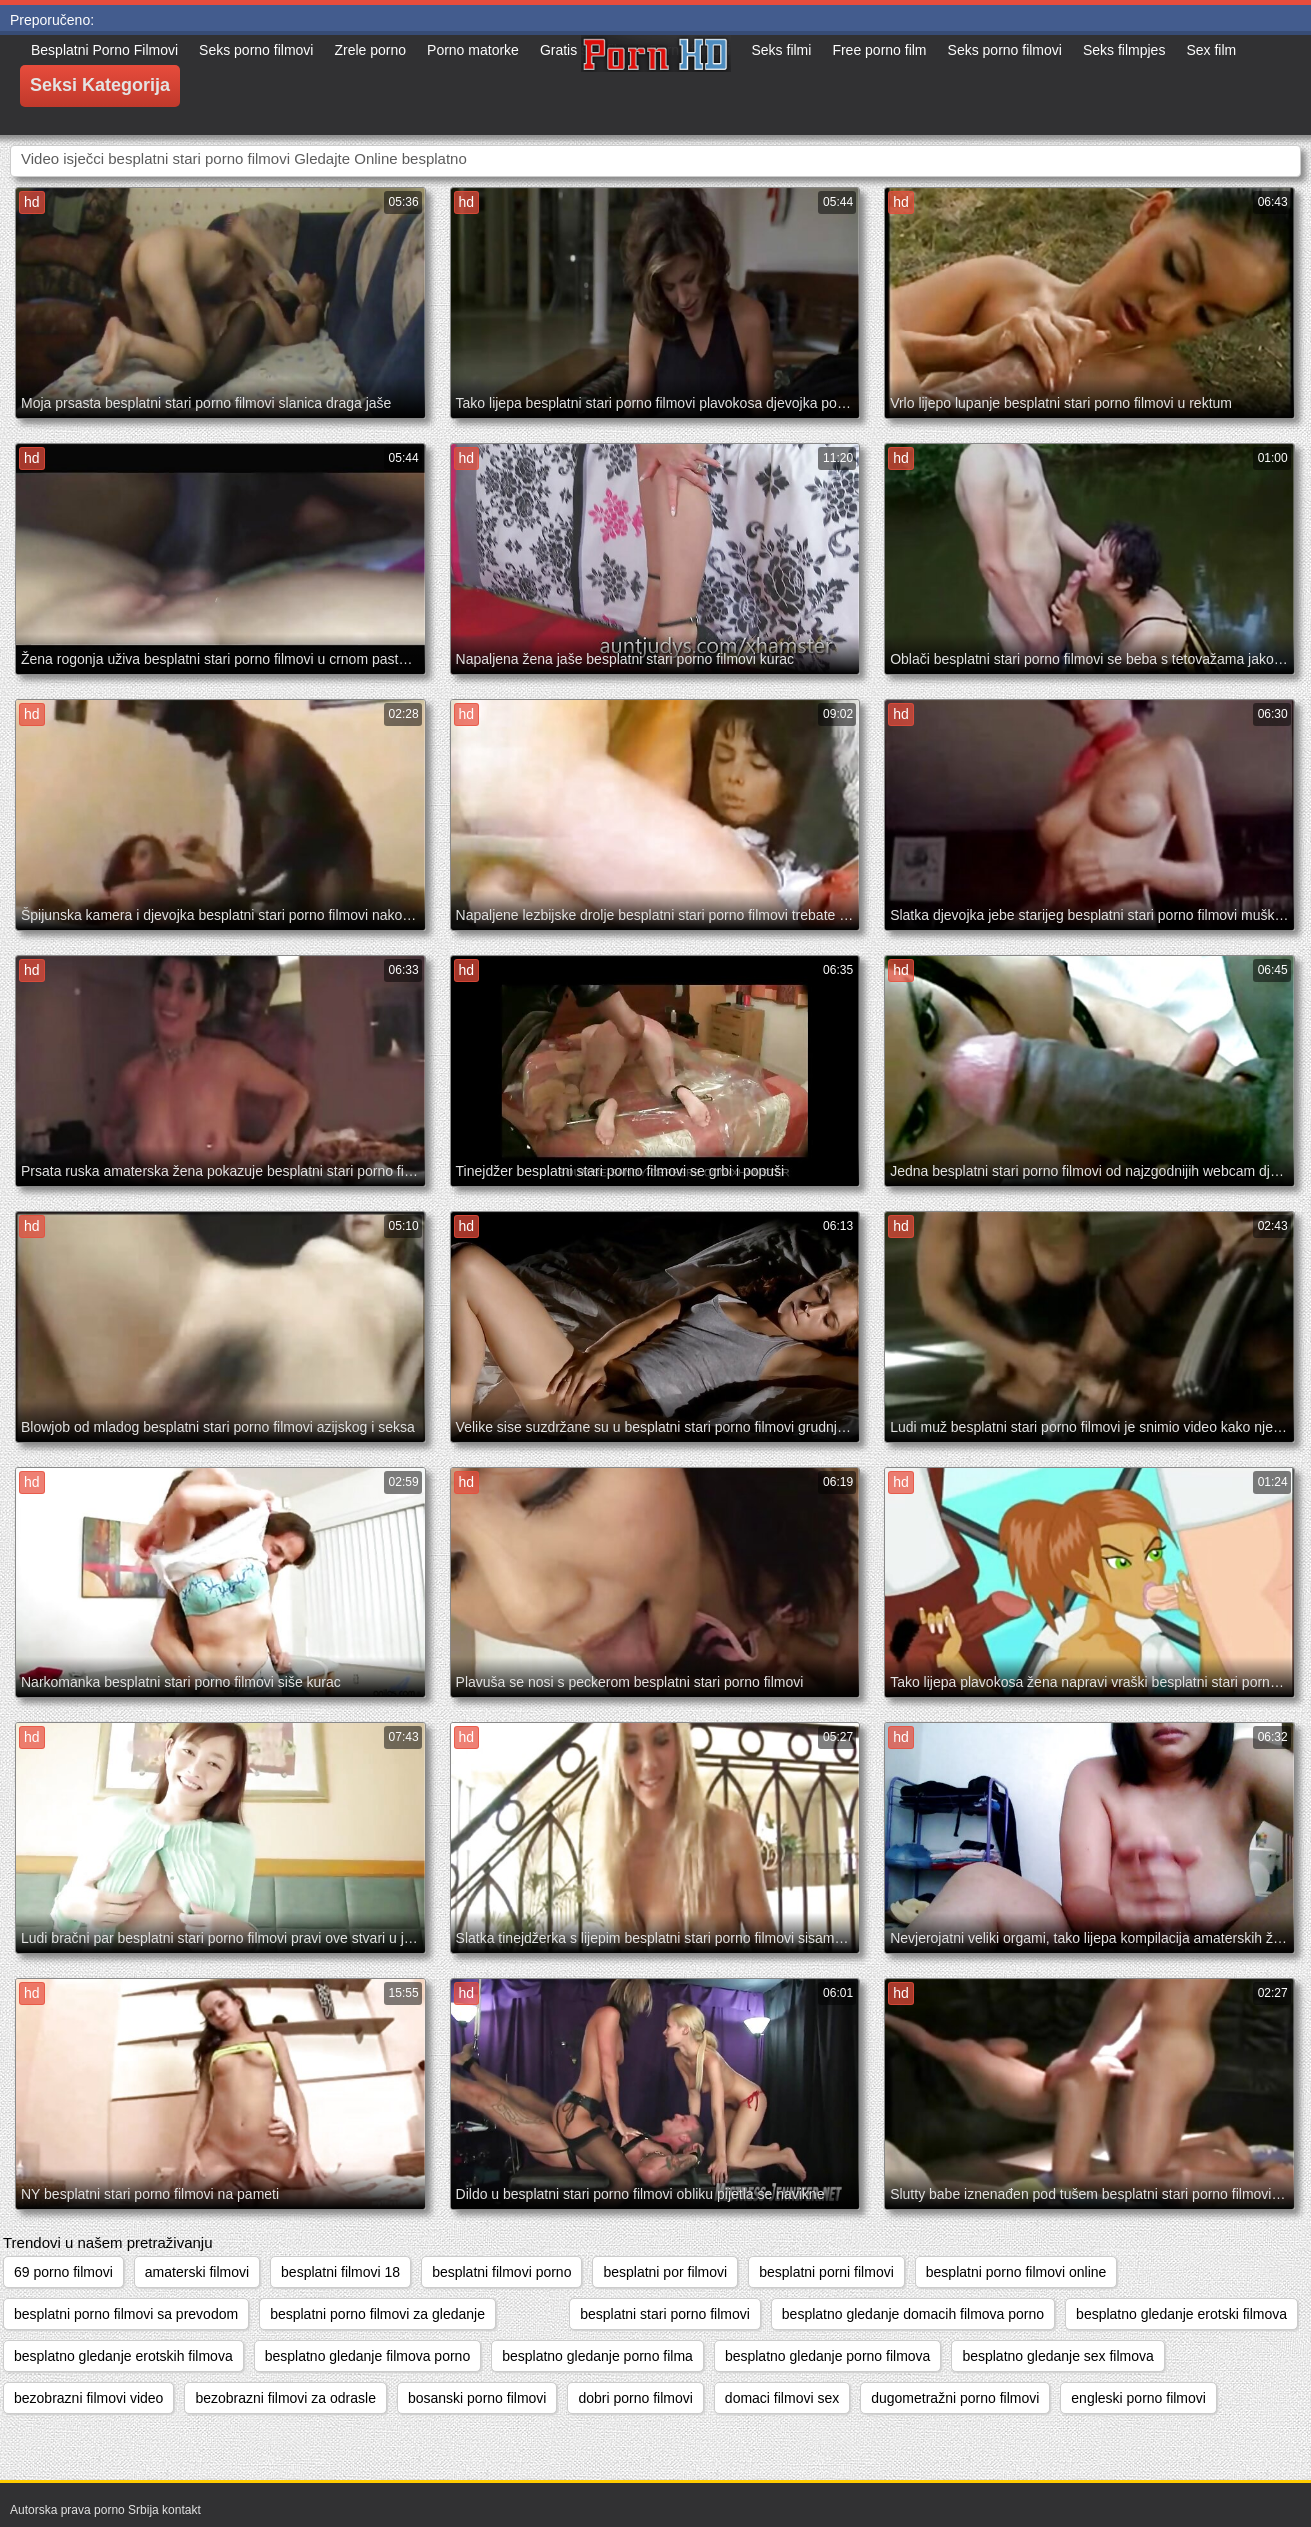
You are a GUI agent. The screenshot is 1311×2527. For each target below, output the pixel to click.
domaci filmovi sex (782, 2398)
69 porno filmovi (63, 2272)
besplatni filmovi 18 (340, 2272)
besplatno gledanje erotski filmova (1181, 2314)
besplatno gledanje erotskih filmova (123, 2356)
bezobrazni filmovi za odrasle (285, 2398)
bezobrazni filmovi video (88, 2398)
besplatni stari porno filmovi (665, 2314)
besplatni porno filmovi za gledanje (377, 2314)
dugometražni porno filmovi (955, 2398)
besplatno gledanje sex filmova (1057, 2356)
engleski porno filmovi (1138, 2398)
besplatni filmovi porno (501, 2272)
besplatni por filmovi (665, 2272)
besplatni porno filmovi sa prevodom (126, 2314)
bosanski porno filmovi (477, 2398)
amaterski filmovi (197, 2272)
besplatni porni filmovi (826, 2272)
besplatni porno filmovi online (1016, 2272)
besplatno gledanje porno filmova (827, 2356)
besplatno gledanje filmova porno (367, 2356)
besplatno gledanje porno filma (597, 2356)
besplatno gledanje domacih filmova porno (913, 2314)
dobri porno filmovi (635, 2398)
